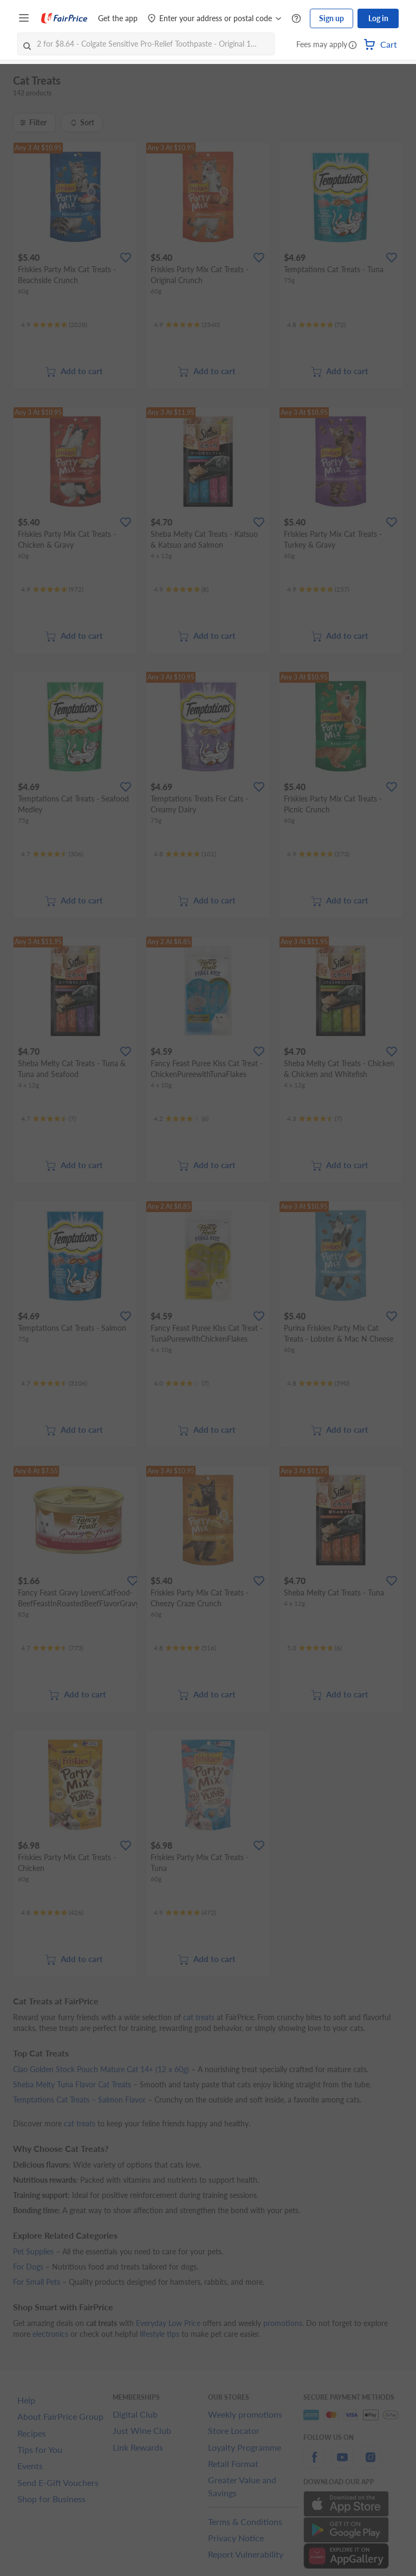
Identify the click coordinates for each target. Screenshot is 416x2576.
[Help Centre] (296, 19)
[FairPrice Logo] (64, 18)
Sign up (331, 18)
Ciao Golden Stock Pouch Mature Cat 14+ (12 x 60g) (101, 2069)
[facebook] (314, 2463)
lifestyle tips (159, 2333)
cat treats (198, 2017)
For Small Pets (36, 2281)
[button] (352, 45)
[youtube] (342, 2463)
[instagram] (370, 2463)
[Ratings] (54, 325)
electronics (50, 2333)
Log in (378, 18)
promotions (282, 2323)
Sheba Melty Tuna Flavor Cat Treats (72, 2084)
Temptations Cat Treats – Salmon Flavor (79, 2099)
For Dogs (28, 2266)
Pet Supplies (33, 2251)
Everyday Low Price (168, 2323)
